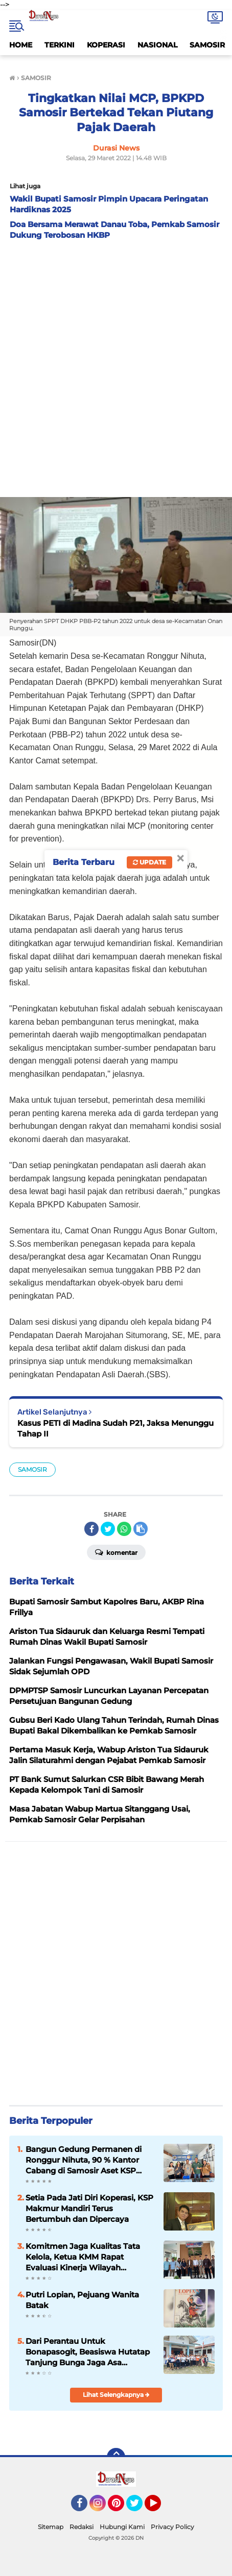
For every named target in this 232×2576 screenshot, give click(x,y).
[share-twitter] (108, 1529)
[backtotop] (116, 2457)
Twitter (139, 2507)
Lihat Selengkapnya (116, 2394)
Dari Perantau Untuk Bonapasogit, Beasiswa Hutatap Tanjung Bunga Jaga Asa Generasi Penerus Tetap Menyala (89, 2352)
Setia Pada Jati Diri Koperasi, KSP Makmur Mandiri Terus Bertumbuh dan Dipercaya (89, 2208)
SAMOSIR (207, 44)
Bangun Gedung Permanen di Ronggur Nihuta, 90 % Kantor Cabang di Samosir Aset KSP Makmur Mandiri (84, 2160)
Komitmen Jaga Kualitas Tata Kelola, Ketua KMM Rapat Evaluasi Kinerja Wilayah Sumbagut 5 (83, 2257)
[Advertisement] (116, 366)
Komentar (116, 1552)
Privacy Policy (172, 2527)
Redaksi (81, 2527)
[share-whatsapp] (124, 1529)
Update (149, 862)
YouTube (160, 2507)
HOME (20, 44)
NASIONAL (157, 44)
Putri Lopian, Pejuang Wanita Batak (82, 2300)
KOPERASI (106, 44)
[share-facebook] (91, 1529)
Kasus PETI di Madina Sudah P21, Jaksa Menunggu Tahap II (115, 1428)
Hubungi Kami (122, 2527)
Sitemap (50, 2527)
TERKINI (59, 44)
